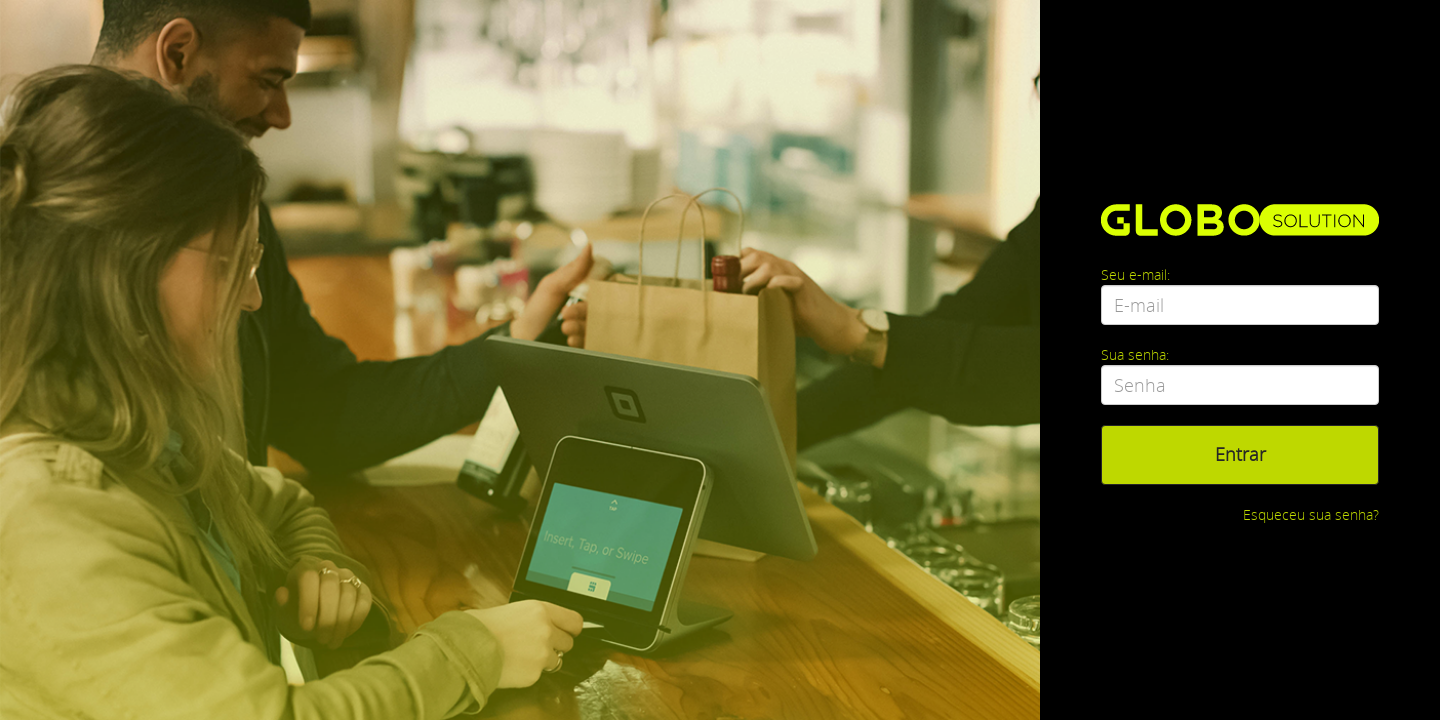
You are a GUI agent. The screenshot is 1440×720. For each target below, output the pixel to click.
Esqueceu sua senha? (1311, 514)
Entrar (1240, 454)
